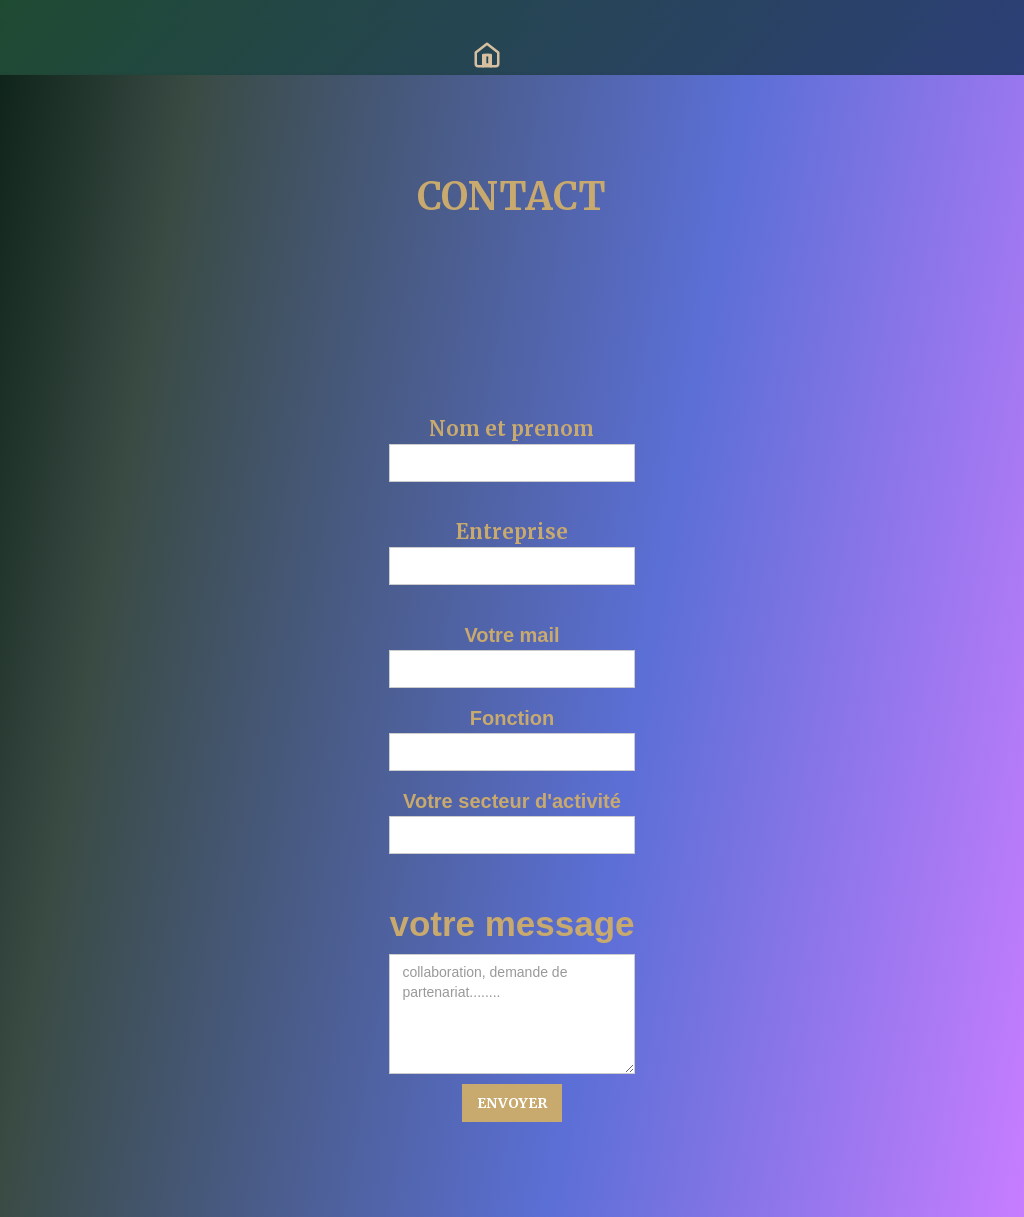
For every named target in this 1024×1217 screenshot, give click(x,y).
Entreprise (512, 532)
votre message (511, 924)
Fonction (512, 718)
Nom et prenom (511, 429)
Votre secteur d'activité (512, 801)
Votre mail (511, 635)
